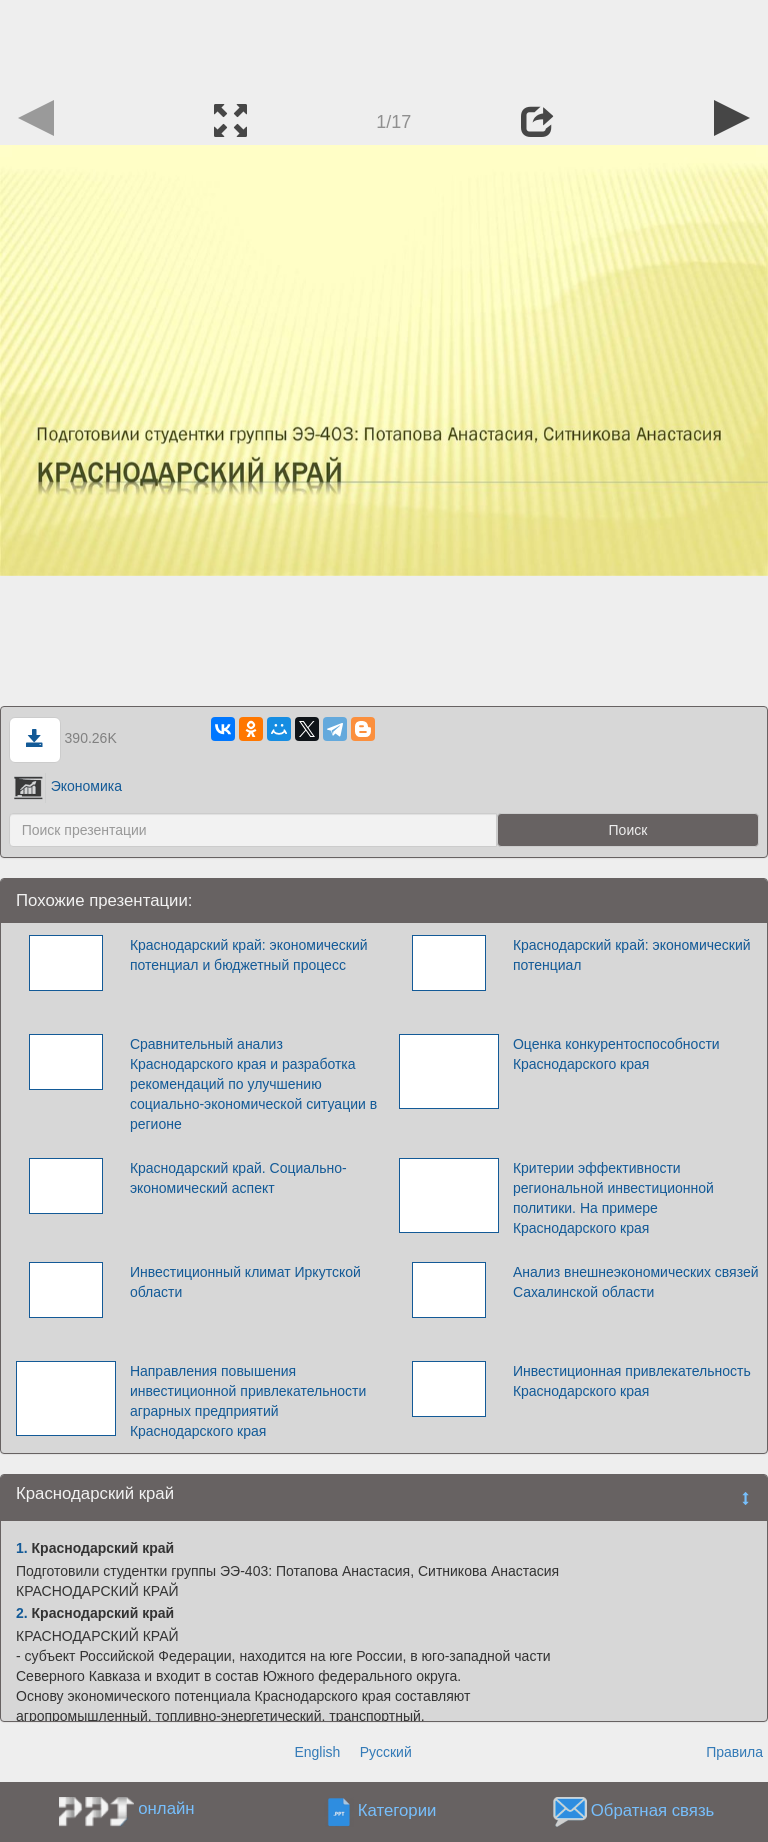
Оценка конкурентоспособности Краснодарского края (616, 1054)
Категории (397, 1810)
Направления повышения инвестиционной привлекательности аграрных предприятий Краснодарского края (248, 1401)
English (317, 1752)
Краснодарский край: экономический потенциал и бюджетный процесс (249, 955)
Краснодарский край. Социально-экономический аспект (238, 1178)
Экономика (68, 786)
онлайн (166, 1808)
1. (22, 1548)
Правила (734, 1752)
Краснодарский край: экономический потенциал (632, 955)
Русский (386, 1752)
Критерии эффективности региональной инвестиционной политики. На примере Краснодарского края (613, 1198)
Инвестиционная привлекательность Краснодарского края (632, 1381)
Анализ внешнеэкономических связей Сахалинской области (636, 1282)
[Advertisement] (384, 45)
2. (22, 1613)
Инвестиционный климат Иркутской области (245, 1282)
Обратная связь (653, 1810)
